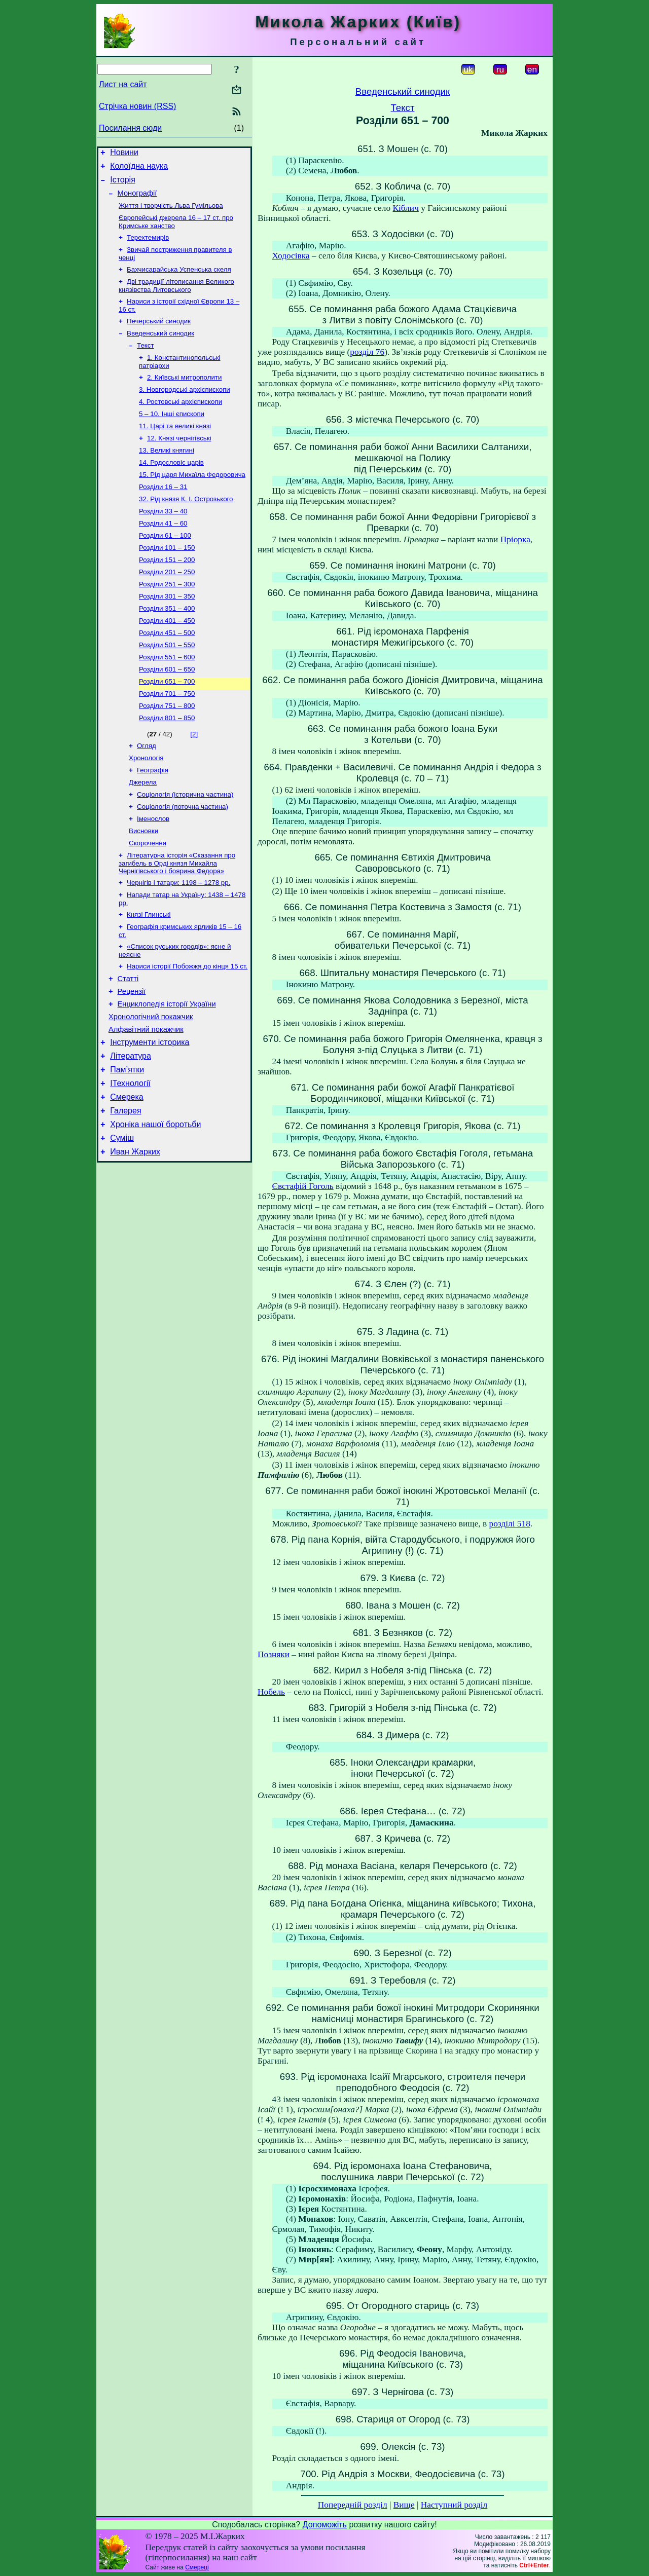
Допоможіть (325, 2524)
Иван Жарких (135, 1235)
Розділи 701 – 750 (167, 738)
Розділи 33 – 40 (163, 540)
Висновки (143, 885)
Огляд (146, 793)
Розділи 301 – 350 (167, 633)
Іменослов (153, 872)
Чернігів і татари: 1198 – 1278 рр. (178, 940)
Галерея (125, 1190)
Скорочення (147, 899)
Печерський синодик (159, 335)
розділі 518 (509, 1523)
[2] (194, 781)
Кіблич (405, 208)
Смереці (196, 2567)
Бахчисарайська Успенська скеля (179, 280)
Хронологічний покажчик (151, 1085)
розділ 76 (367, 352)
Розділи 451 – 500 (167, 672)
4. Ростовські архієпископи (180, 422)
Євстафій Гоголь (303, 1186)
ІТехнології (130, 1159)
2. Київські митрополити (184, 395)
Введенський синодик (160, 348)
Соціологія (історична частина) (185, 846)
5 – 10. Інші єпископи (171, 435)
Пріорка (515, 539)
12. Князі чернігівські (179, 461)
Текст (145, 361)
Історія (122, 184)
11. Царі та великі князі (175, 448)
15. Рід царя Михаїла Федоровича (192, 501)
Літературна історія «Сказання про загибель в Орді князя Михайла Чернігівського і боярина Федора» (177, 919)
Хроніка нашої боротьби (155, 1205)
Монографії (137, 199)
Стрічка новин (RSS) (137, 106)
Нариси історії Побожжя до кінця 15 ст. (187, 1029)
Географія (152, 820)
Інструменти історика (149, 1114)
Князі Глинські (149, 974)
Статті (128, 1043)
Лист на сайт (123, 84)
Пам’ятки (127, 1144)
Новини (124, 154)
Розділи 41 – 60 (163, 553)
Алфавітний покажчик (146, 1100)
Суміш (122, 1220)
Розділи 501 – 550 (167, 685)
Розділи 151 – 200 (167, 593)
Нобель (271, 1692)
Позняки (274, 1654)
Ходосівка (291, 255)
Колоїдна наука (139, 169)
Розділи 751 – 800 (167, 751)
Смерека (126, 1175)
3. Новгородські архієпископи (184, 409)
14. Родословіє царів (171, 488)
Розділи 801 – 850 (167, 764)
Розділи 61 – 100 (165, 567)
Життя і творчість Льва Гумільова (171, 212)
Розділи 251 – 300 (167, 619)
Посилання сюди (130, 128)
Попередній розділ (352, 2505)
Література (130, 1129)
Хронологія (146, 806)
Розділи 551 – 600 (167, 698)
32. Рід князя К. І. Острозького (186, 527)
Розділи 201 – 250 (167, 606)
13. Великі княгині (166, 474)
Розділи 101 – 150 (167, 580)
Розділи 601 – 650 (167, 712)
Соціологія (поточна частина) (182, 859)
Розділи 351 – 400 (167, 646)
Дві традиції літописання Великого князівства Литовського (176, 298)
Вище (404, 2505)
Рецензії (132, 1057)
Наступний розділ (454, 2505)
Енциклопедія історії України (167, 1071)
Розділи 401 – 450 (167, 659)
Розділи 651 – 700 (167, 725)
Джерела (143, 833)
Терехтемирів (148, 246)
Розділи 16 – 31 (163, 514)
